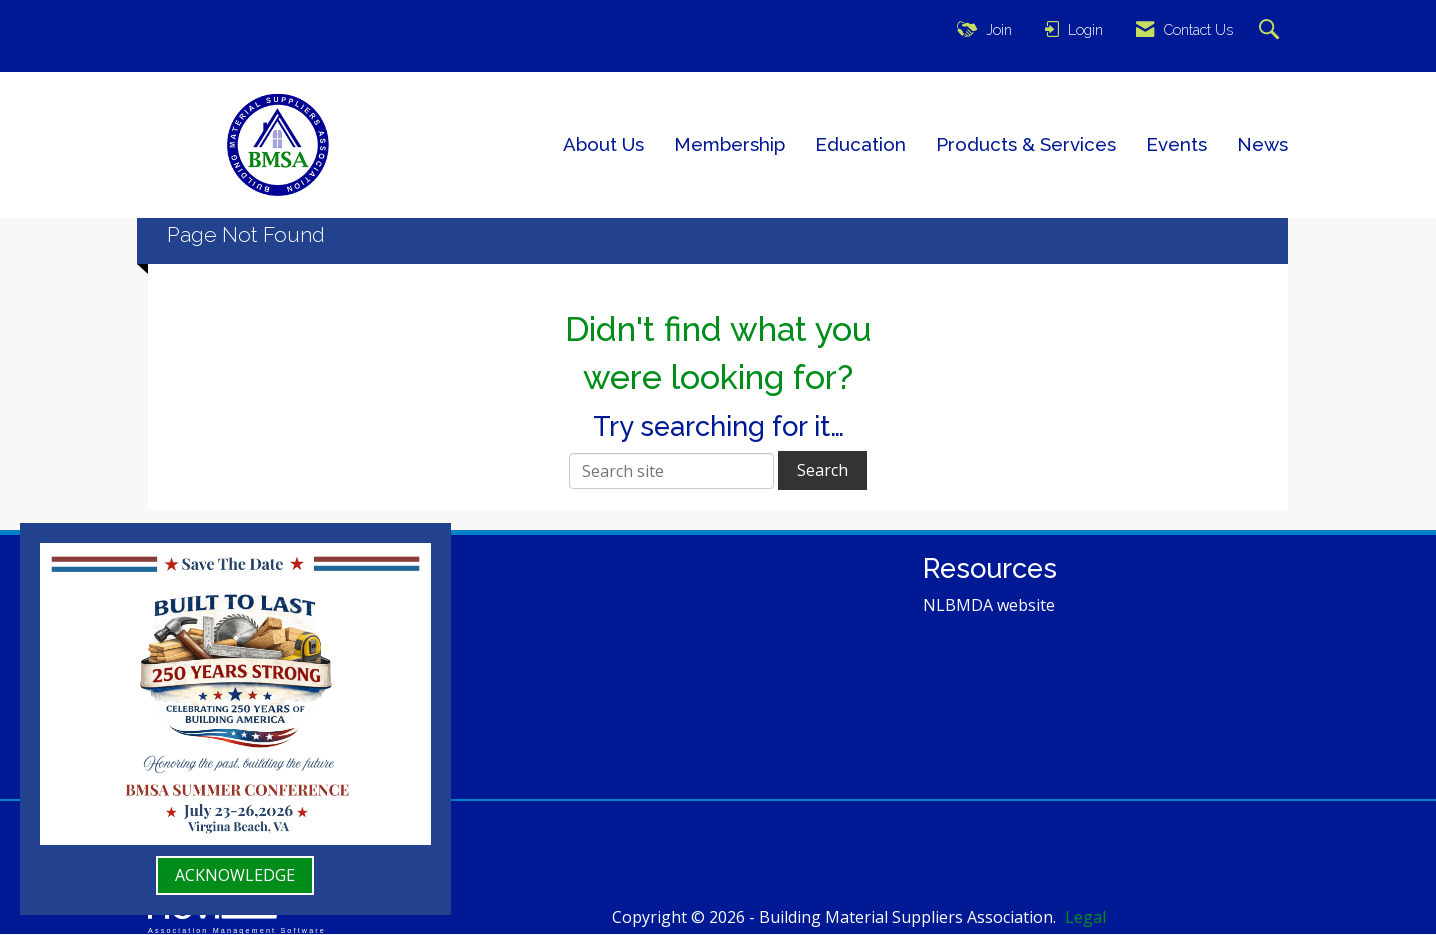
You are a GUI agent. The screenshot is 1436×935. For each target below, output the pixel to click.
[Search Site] (1271, 30)
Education (860, 144)
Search (822, 470)
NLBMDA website (989, 605)
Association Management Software (237, 914)
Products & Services (1026, 144)
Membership (729, 144)
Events (1176, 144)
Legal (1058, 917)
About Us (603, 144)
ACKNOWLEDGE (235, 875)
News (1262, 144)
